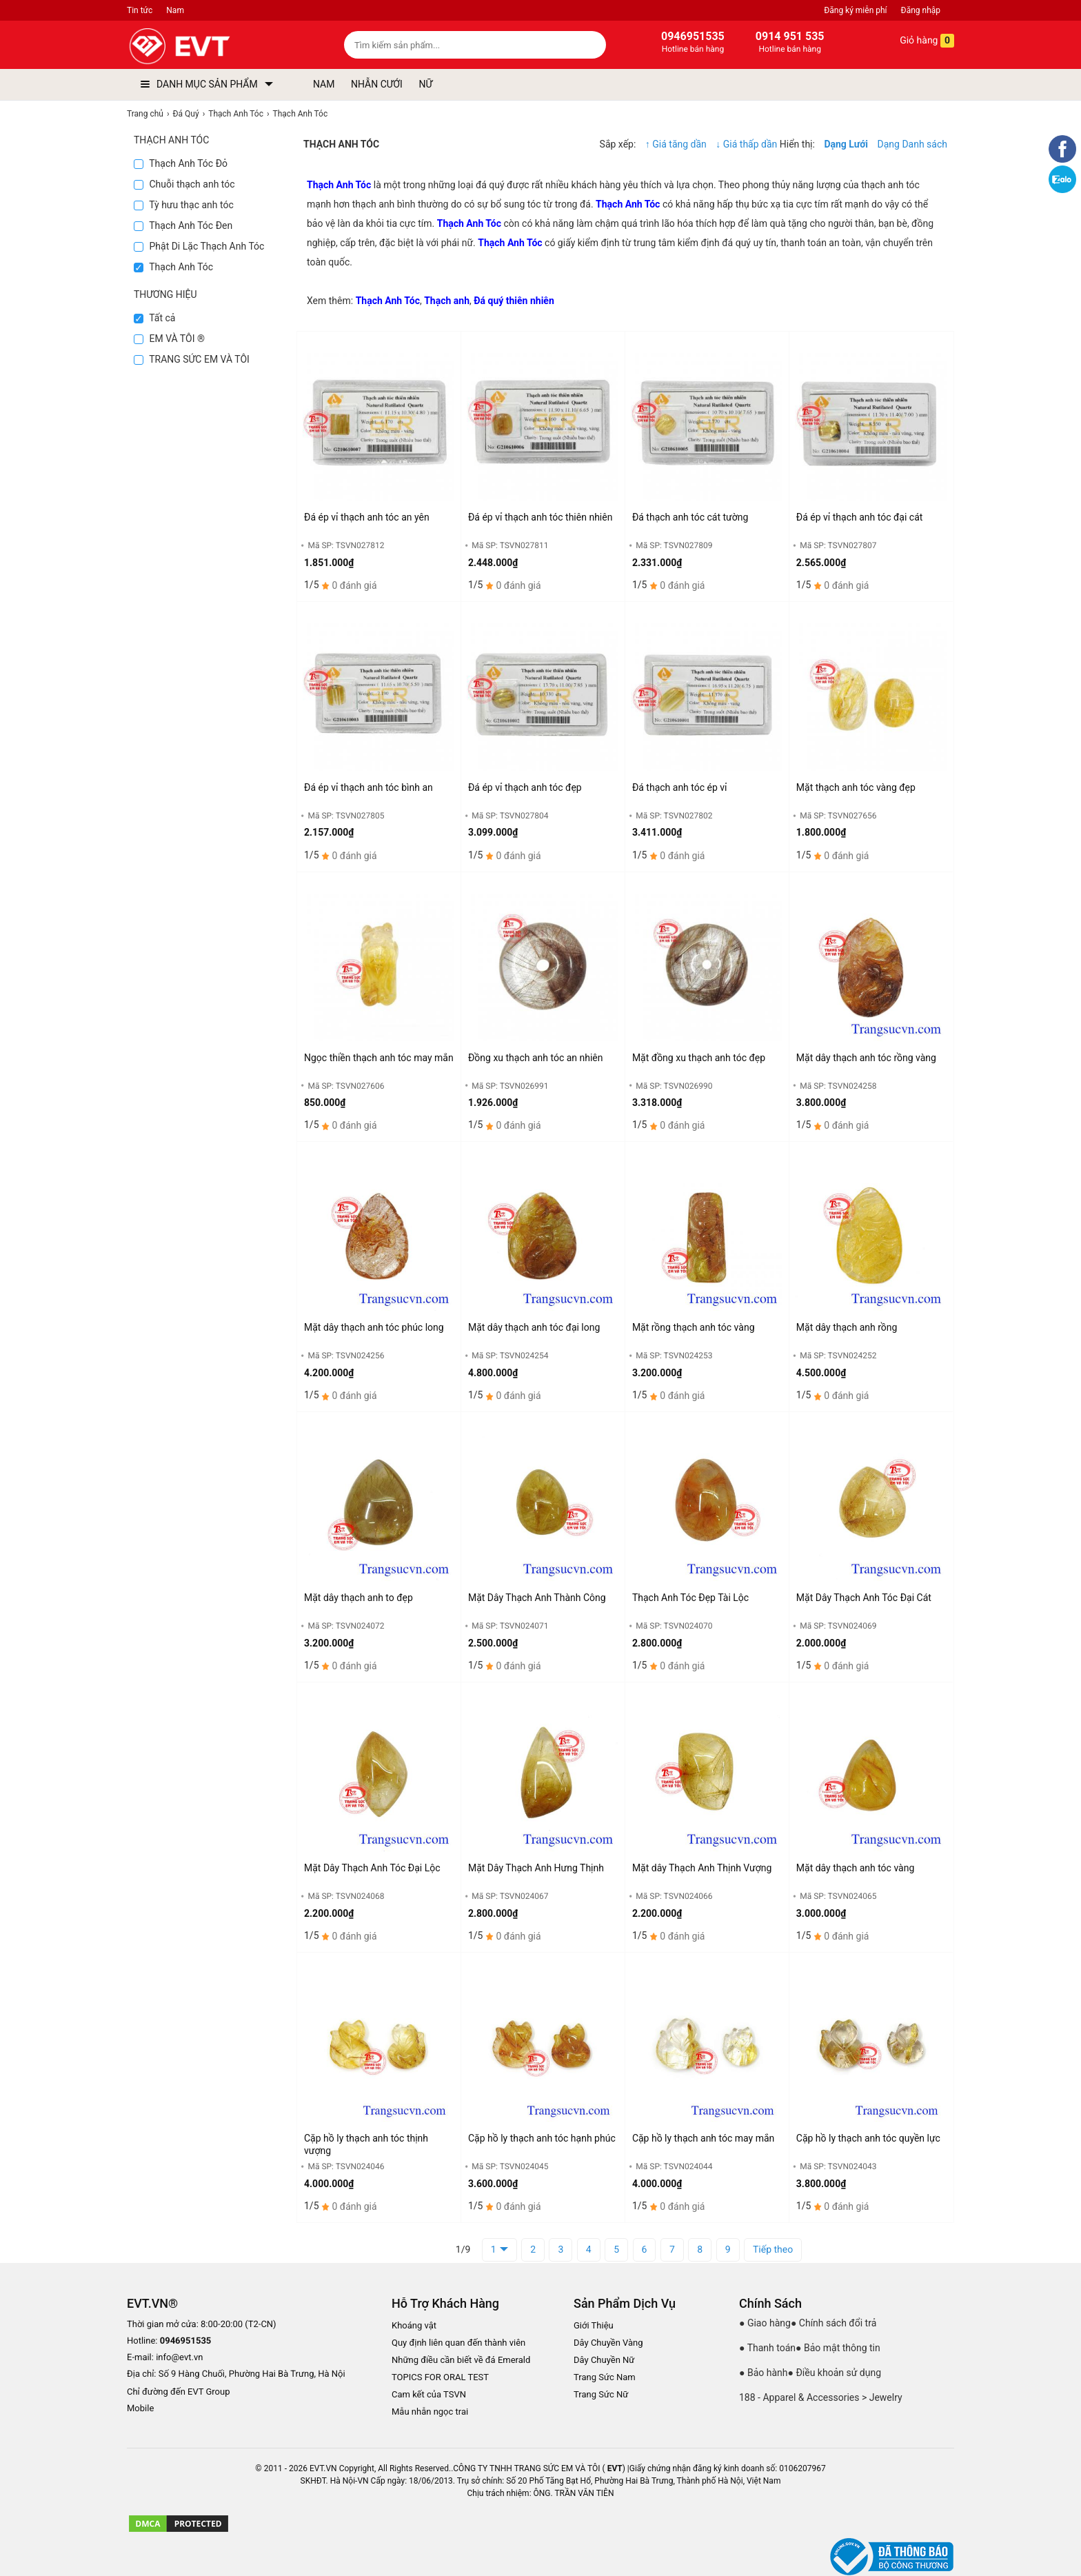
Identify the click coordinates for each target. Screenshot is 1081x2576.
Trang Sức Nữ (601, 2394)
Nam (175, 10)
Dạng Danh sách (912, 144)
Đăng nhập (920, 10)
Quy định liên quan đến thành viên (458, 2342)
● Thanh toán (767, 2347)
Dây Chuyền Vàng (608, 2342)
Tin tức (139, 10)
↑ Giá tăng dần (676, 144)
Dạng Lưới (846, 144)
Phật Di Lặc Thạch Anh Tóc (199, 246)
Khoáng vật (414, 2325)
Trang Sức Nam (605, 2377)
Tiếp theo (773, 2249)
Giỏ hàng (917, 41)
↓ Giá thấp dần (747, 144)
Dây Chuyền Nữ (604, 2360)
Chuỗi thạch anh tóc (184, 184)
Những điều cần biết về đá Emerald (461, 2360)
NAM (323, 84)
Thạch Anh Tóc (173, 266)
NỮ (425, 84)
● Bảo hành (763, 2372)
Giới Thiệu (594, 2325)
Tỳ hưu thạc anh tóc (184, 204)
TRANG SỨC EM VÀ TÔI (192, 359)
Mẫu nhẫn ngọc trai (430, 2411)
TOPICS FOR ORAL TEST (440, 2377)
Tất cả (154, 317)
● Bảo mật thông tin (838, 2347)
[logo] (211, 47)
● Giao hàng (765, 2322)
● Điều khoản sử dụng (835, 2372)
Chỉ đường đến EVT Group (178, 2391)
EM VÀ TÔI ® (169, 338)
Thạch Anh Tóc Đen (183, 225)
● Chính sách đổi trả (833, 2322)
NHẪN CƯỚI (377, 84)
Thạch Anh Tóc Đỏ (181, 163)
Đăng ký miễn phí (855, 10)
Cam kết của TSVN (429, 2394)
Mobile (140, 2409)
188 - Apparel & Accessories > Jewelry (820, 2397)
